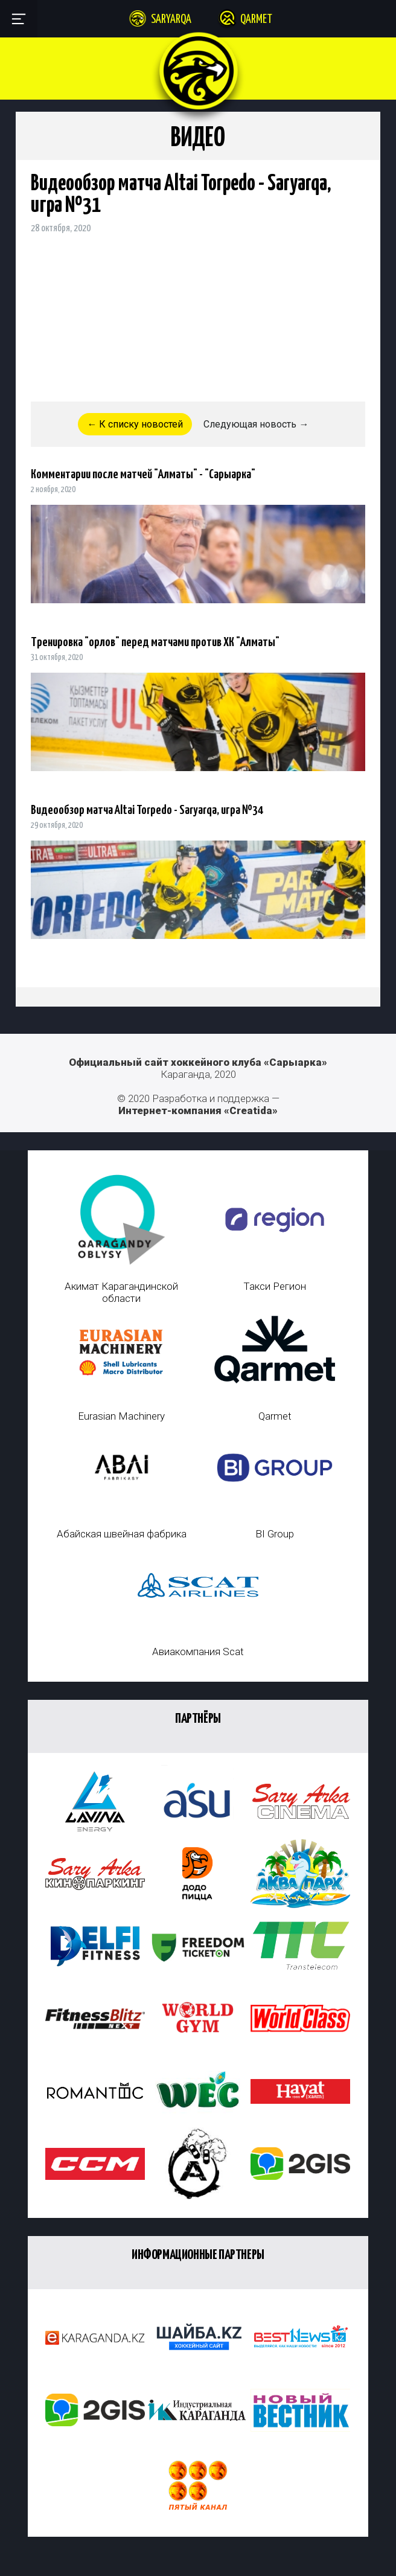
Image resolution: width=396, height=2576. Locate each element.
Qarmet (256, 19)
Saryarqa (171, 19)
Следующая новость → (255, 424)
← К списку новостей (135, 424)
